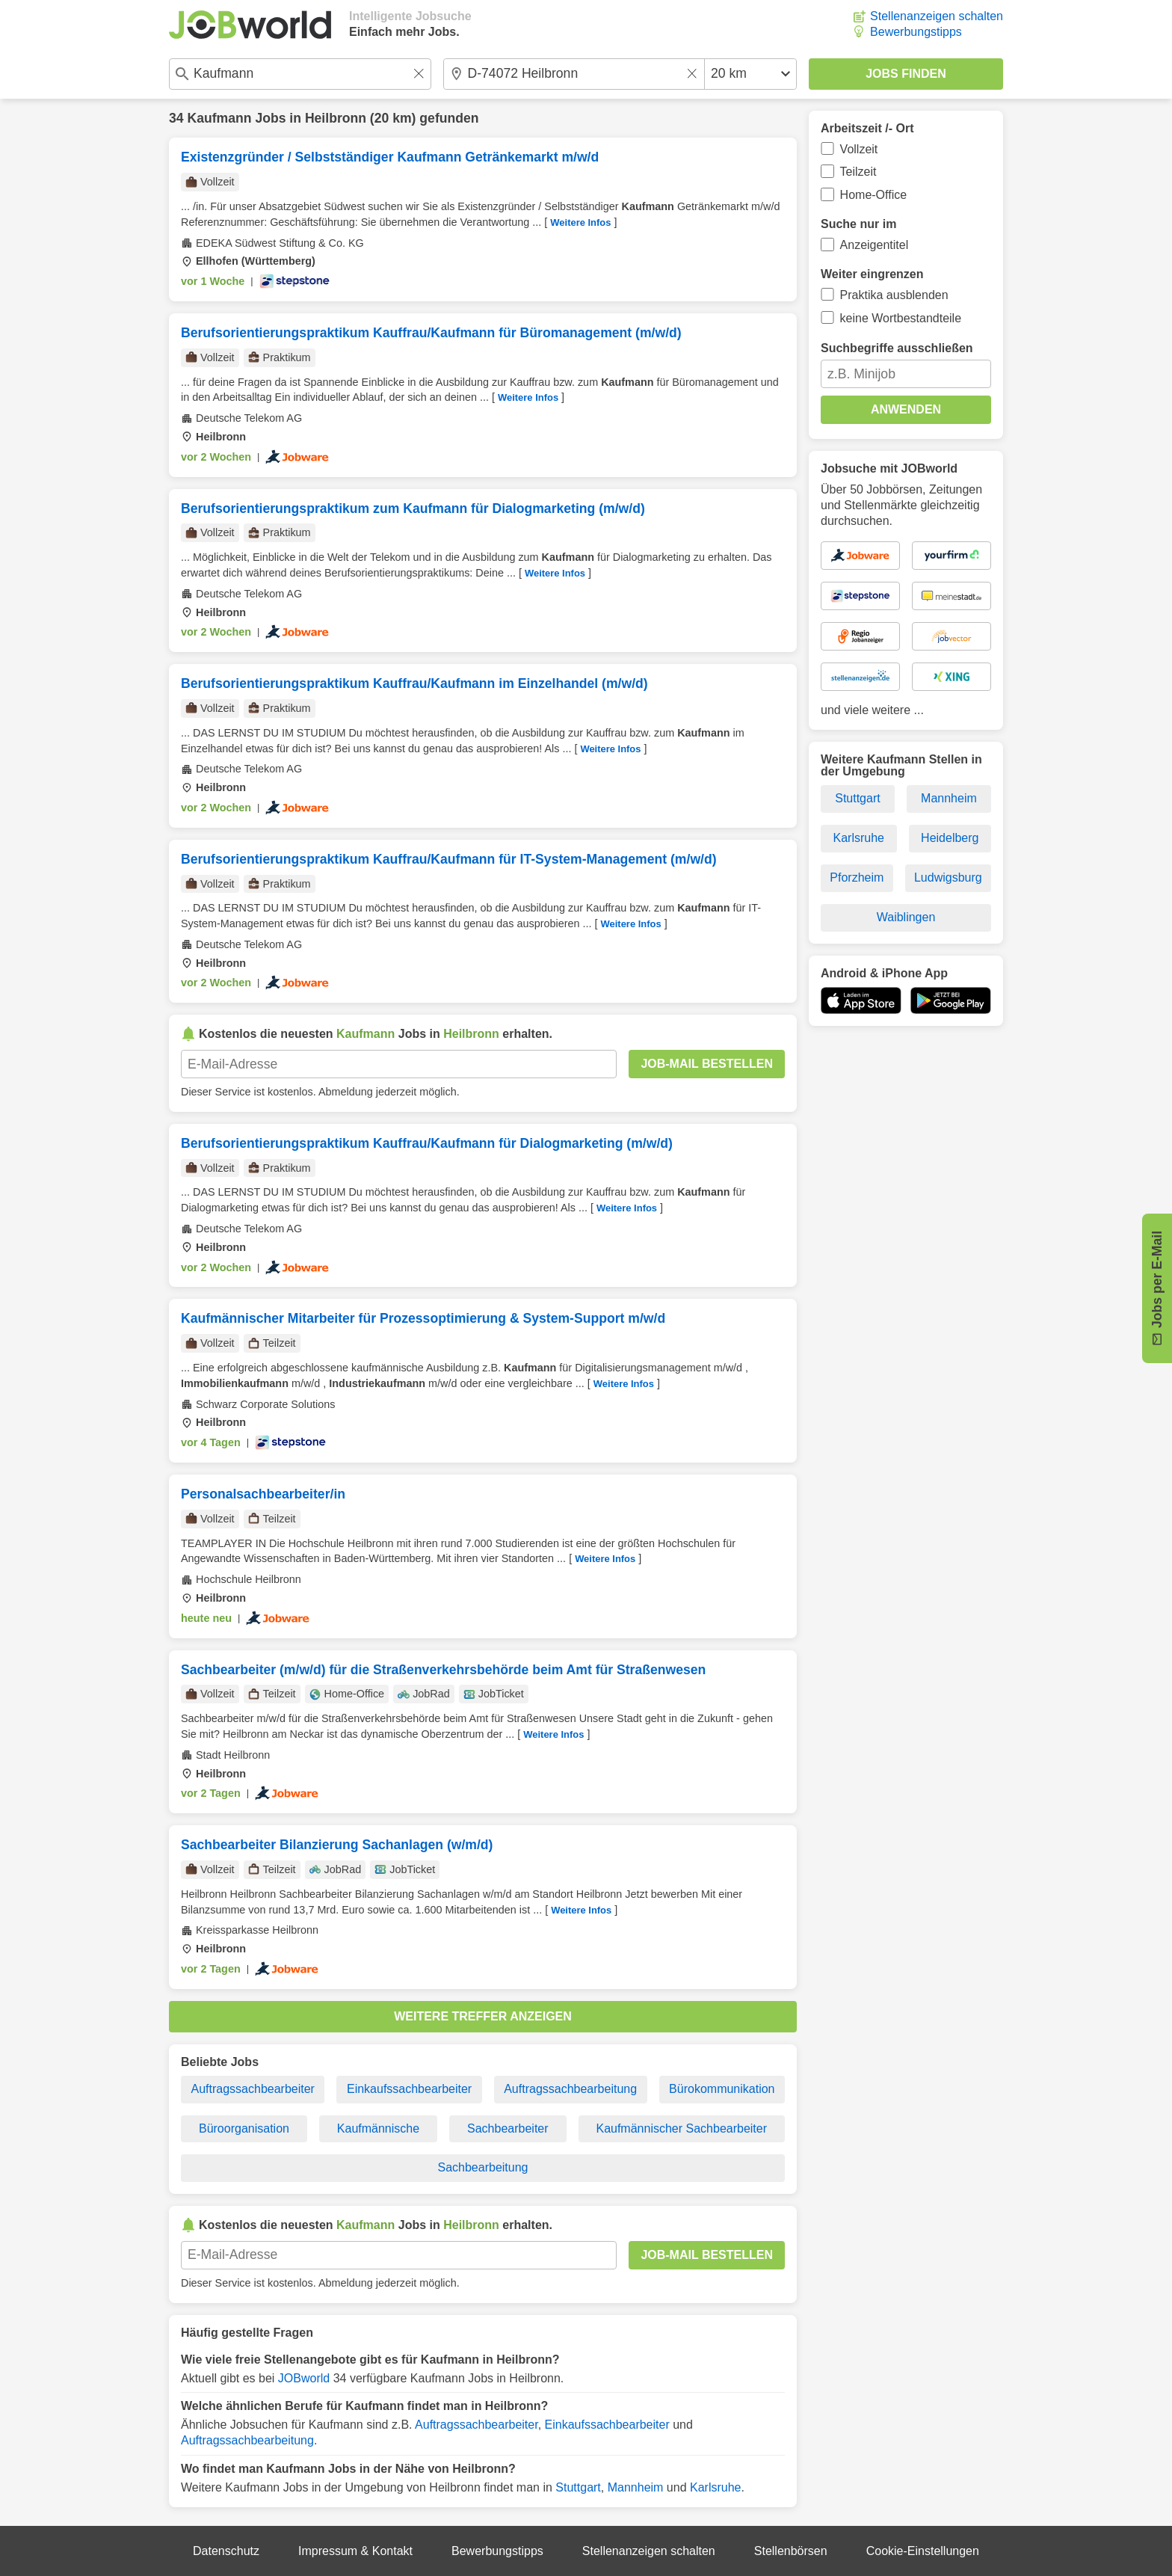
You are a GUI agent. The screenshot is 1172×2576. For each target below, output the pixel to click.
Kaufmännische (378, 2128)
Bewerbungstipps (916, 31)
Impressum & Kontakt (355, 2551)
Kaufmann (219, 118)
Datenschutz (226, 2551)
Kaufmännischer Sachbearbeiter (681, 2128)
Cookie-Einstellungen (922, 2551)
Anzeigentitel (874, 245)
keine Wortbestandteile (900, 318)
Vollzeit (859, 149)
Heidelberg (949, 837)
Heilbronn (335, 118)
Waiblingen (906, 917)
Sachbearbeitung (483, 2167)
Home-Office (873, 194)
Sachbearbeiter (508, 2128)
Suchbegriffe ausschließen (897, 348)
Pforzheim (856, 877)
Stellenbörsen (790, 2551)
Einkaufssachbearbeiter (409, 2088)
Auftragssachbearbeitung (570, 2088)
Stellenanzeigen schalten (936, 16)
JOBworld (304, 2378)
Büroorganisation (244, 2128)
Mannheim (636, 2487)
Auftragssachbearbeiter (253, 2088)
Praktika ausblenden (894, 295)
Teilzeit (858, 171)
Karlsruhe (715, 2487)
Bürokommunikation (721, 2088)
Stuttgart (577, 2487)
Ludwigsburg (948, 877)
